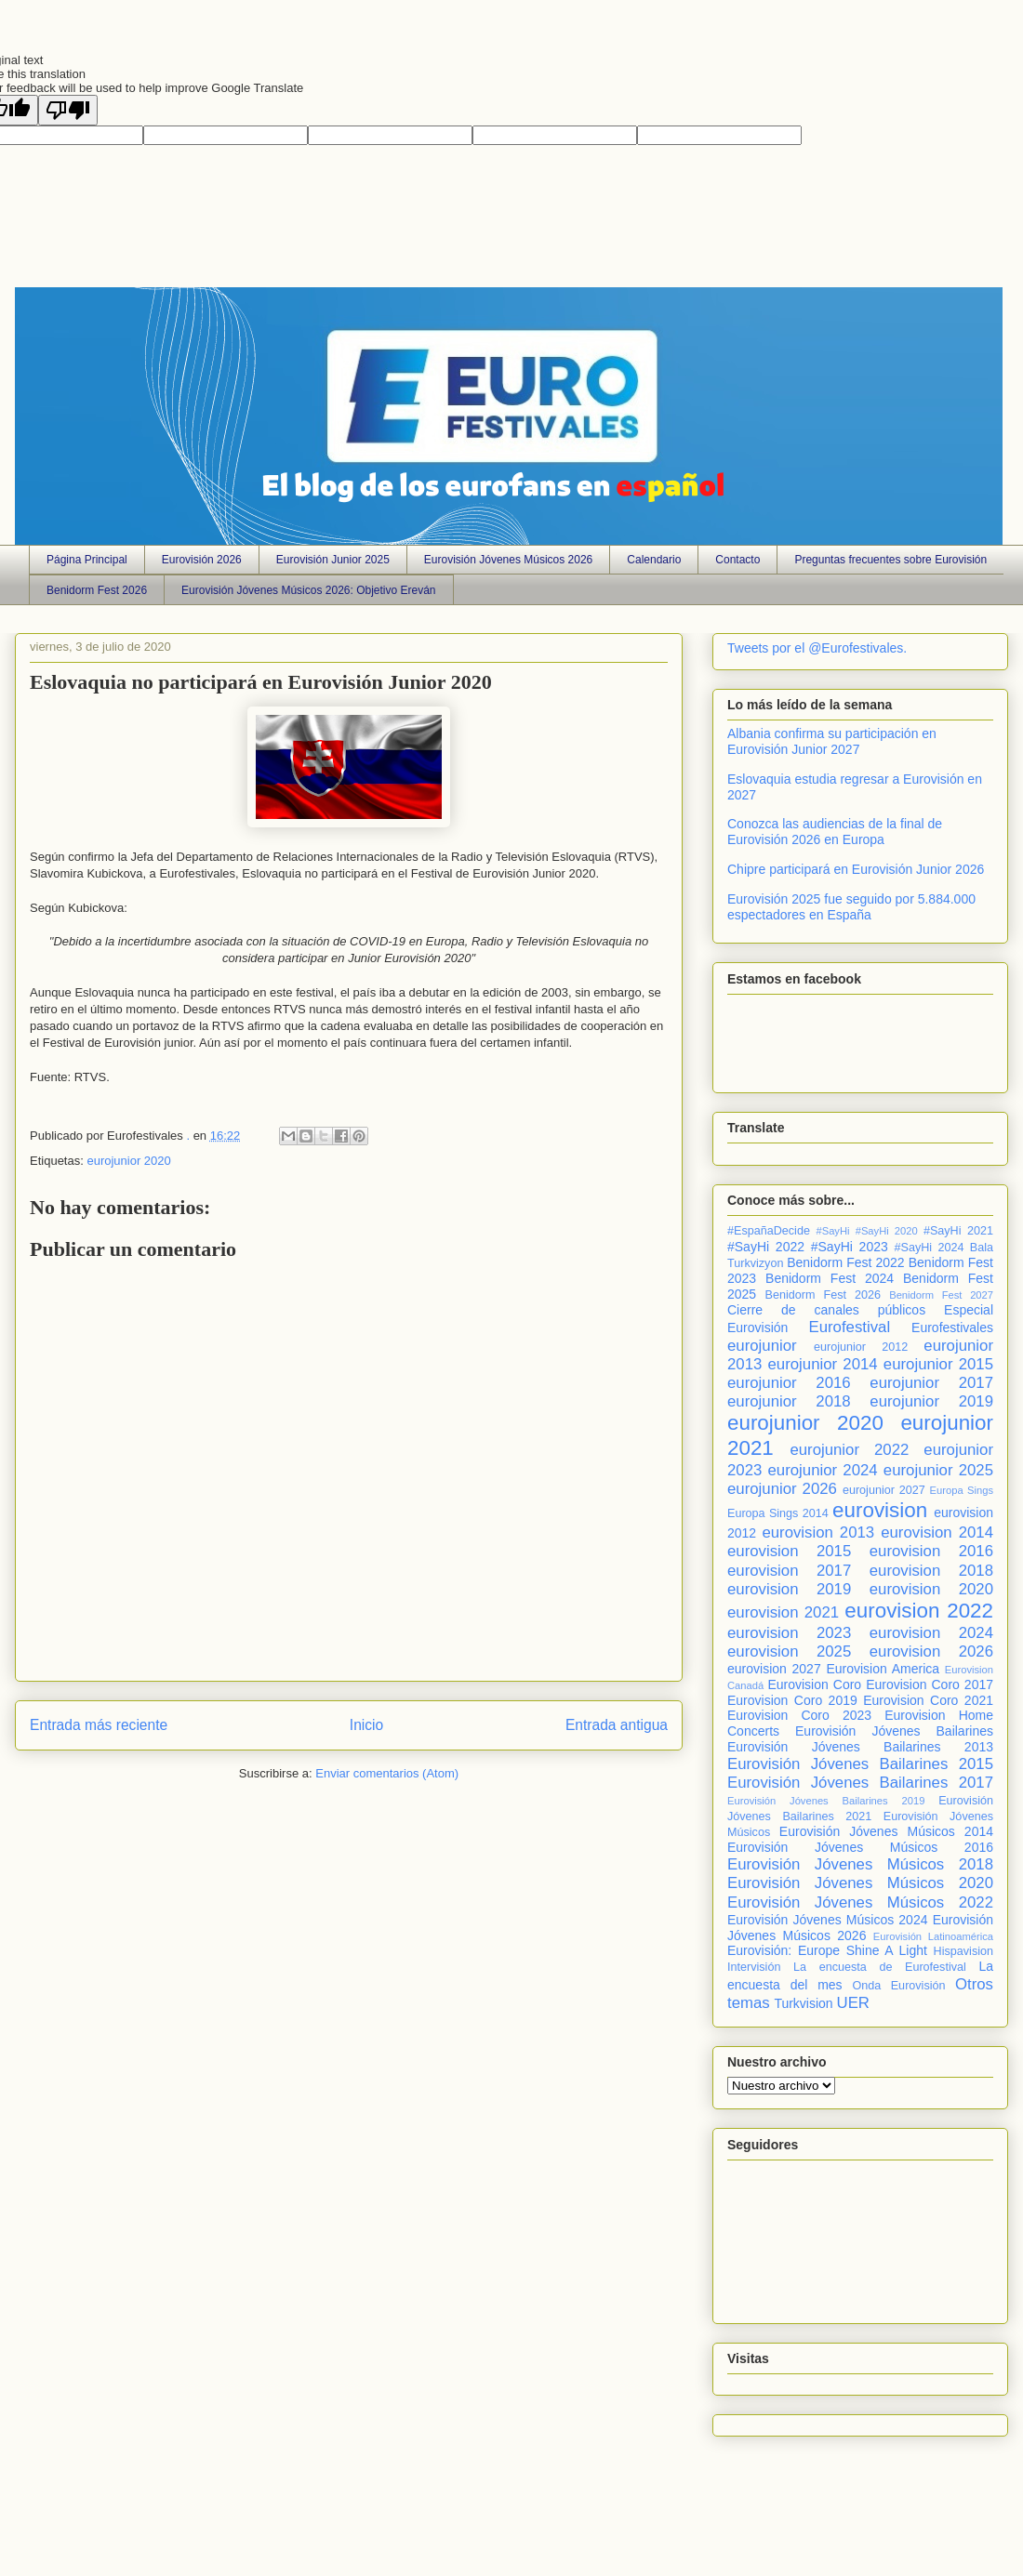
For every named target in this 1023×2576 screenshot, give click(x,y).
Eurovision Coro (814, 1684)
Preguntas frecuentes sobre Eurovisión (890, 559)
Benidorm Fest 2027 (941, 1295)
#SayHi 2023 (849, 1246)
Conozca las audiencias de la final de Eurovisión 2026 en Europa (834, 831)
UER (853, 2003)
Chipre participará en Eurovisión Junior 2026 (855, 869)
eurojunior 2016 (789, 1383)
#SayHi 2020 (887, 1230)
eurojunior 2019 (931, 1401)
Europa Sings (961, 1490)
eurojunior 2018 (789, 1401)
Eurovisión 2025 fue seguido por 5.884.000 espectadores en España (851, 907)
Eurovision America (882, 1668)
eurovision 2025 (789, 1651)
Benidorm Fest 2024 (829, 1278)
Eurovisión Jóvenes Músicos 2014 (886, 1831)
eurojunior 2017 (931, 1383)
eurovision (879, 1510)
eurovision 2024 (931, 1633)
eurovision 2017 (789, 1570)
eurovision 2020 (931, 1589)
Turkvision (803, 2003)
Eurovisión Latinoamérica (933, 1936)
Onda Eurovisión (898, 1985)
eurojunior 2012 (861, 1347)
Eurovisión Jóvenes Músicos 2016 (860, 1847)
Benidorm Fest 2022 (846, 1262)
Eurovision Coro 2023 (799, 1715)
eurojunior (762, 1345)
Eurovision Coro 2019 (792, 1700)
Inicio (366, 1725)
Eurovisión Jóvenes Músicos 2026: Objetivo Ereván (308, 590)
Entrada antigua (616, 1725)
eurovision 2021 (783, 1612)
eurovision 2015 (789, 1551)
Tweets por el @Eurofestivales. (817, 648)
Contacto (737, 559)
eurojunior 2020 (128, 1161)
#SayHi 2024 (929, 1247)
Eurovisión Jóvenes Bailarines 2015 (860, 1764)
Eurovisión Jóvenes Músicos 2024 (827, 1919)
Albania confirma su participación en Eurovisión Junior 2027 (832, 741)
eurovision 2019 (789, 1589)
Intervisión (753, 1967)
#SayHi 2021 (958, 1230)
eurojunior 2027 (884, 1490)
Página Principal (86, 559)
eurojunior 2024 (823, 1470)
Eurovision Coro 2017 (929, 1684)
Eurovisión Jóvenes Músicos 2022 (860, 1902)
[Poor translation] (68, 110)
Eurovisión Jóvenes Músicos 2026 (508, 559)
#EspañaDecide (768, 1230)
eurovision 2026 (931, 1651)
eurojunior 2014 (823, 1364)
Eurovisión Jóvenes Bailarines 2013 (860, 1746)
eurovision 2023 (789, 1633)
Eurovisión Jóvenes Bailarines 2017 (860, 1782)
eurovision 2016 (931, 1551)
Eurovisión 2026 (202, 559)
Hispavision (963, 1951)
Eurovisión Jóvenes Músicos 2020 (860, 1883)
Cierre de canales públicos (826, 1309)
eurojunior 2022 (849, 1450)
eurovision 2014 (937, 1532)
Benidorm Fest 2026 (96, 590)
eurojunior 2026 (782, 1489)
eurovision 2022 (918, 1610)
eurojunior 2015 (938, 1364)
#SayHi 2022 (765, 1246)
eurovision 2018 (931, 1570)
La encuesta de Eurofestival (879, 1967)
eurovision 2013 (818, 1532)
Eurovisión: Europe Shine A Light (827, 1950)
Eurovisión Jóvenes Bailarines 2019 (825, 1800)
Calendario (654, 559)
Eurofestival (849, 1327)
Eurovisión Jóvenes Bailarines (894, 1731)
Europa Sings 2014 (778, 1513)
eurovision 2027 (774, 1668)
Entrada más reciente (98, 1725)
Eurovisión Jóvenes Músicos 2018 (860, 1864)
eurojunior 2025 (938, 1470)
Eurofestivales (952, 1327)
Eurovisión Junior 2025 (333, 559)
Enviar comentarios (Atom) (386, 1773)
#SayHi (832, 1230)
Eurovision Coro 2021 (928, 1700)
